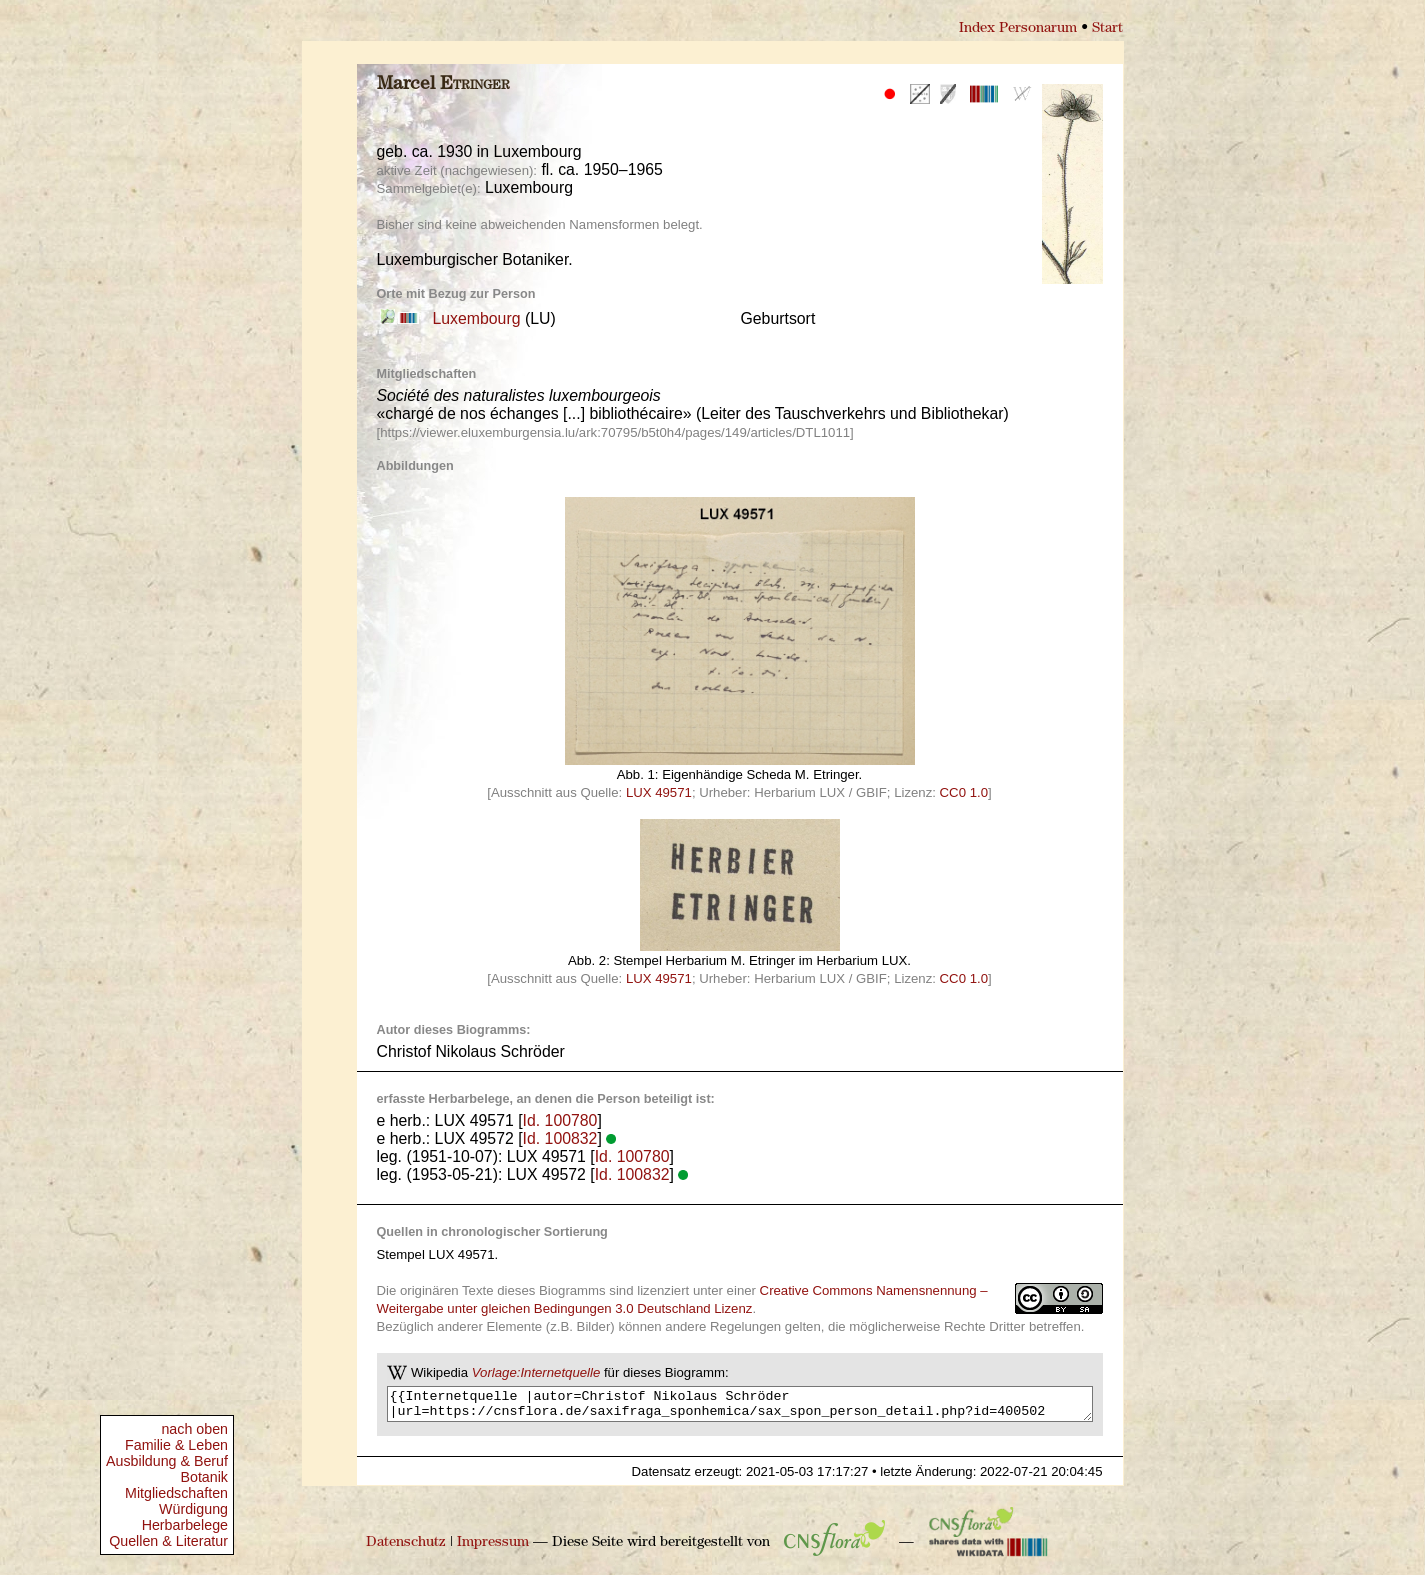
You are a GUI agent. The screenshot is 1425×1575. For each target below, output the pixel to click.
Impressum (493, 1548)
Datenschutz (406, 1548)
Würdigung (193, 1509)
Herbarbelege (185, 1525)
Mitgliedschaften (176, 1493)
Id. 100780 (560, 1120)
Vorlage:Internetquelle (536, 1372)
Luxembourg (477, 318)
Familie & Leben (176, 1445)
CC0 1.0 (964, 792)
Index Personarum (1018, 28)
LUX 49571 (659, 792)
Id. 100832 (560, 1138)
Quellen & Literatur (168, 1541)
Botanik (204, 1477)
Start (1107, 28)
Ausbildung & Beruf (167, 1461)
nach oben (194, 1429)
